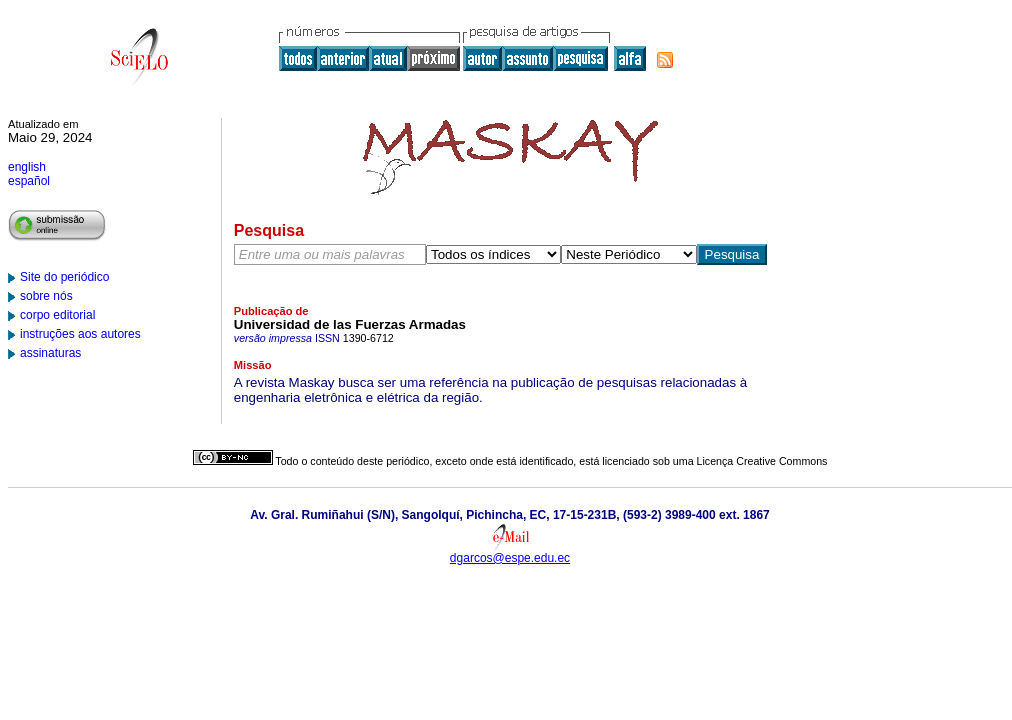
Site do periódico (64, 277)
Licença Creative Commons (762, 461)
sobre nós (46, 296)
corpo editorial (57, 315)
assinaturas (50, 353)
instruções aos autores (80, 334)
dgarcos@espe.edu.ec (510, 558)
